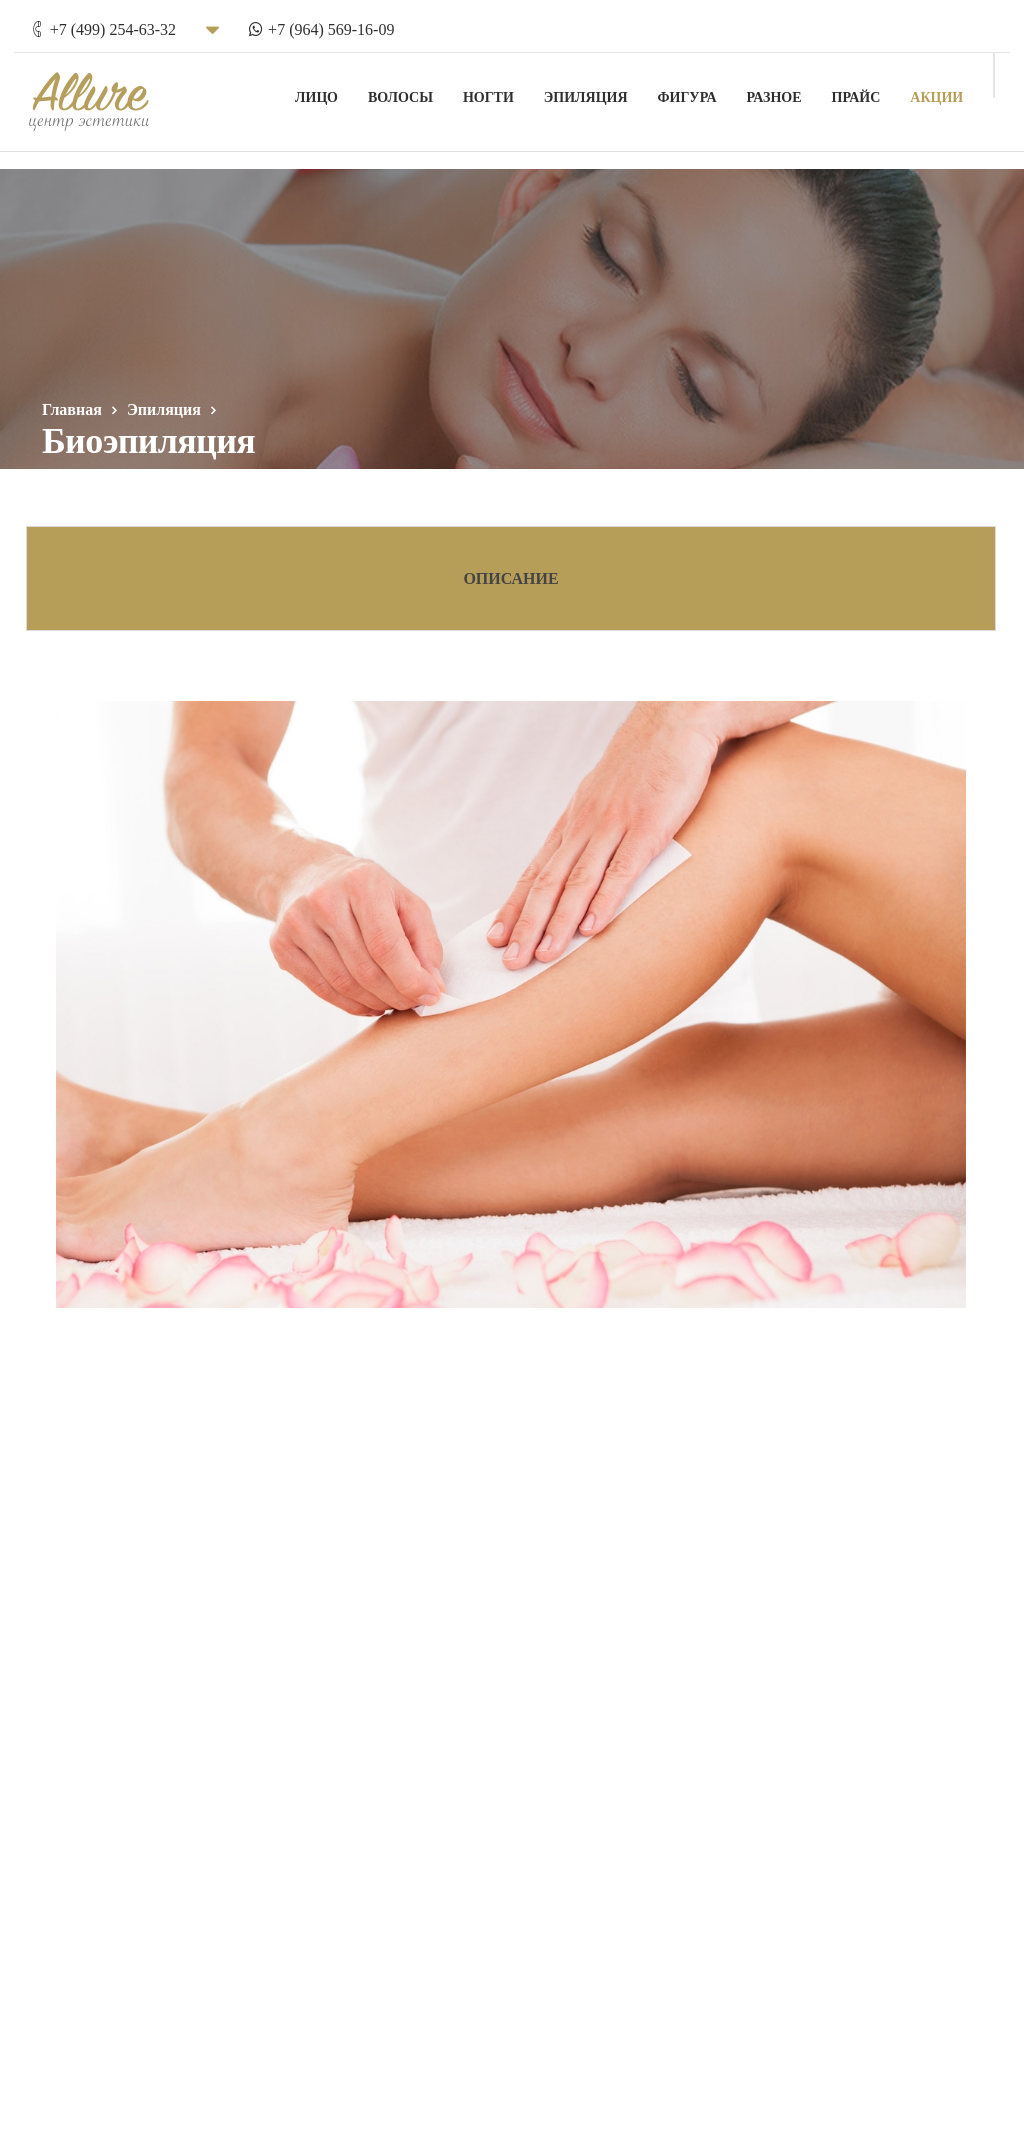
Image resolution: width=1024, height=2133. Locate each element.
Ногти (502, 90)
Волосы (414, 90)
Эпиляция (600, 90)
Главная (72, 409)
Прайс (869, 90)
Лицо (330, 90)
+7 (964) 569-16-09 (317, 22)
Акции (950, 90)
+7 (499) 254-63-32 (99, 22)
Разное (787, 90)
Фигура (700, 90)
